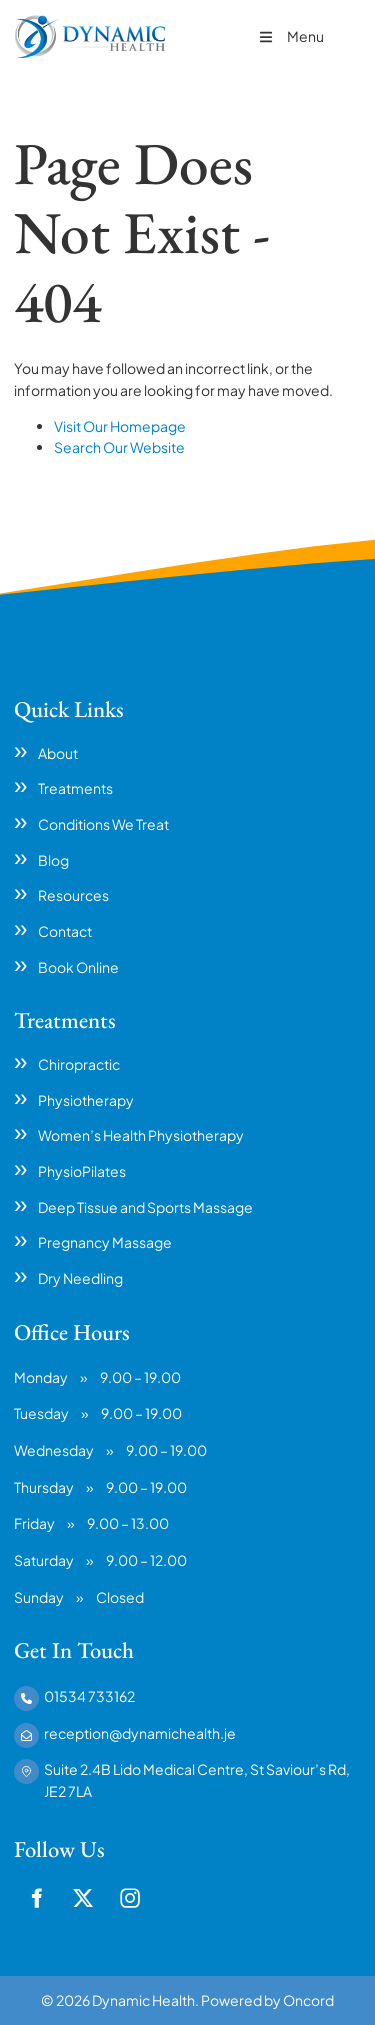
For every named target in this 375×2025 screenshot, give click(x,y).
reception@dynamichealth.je (140, 1733)
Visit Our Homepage (120, 426)
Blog (53, 860)
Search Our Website (119, 447)
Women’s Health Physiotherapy (141, 1135)
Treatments (75, 788)
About (58, 753)
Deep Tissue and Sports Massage (145, 1207)
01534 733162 (89, 1696)
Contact (65, 931)
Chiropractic (79, 1064)
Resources (73, 895)
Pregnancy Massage (105, 1242)
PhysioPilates (82, 1171)
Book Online (78, 967)
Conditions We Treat (103, 824)
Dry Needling (80, 1278)
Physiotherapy (86, 1100)
